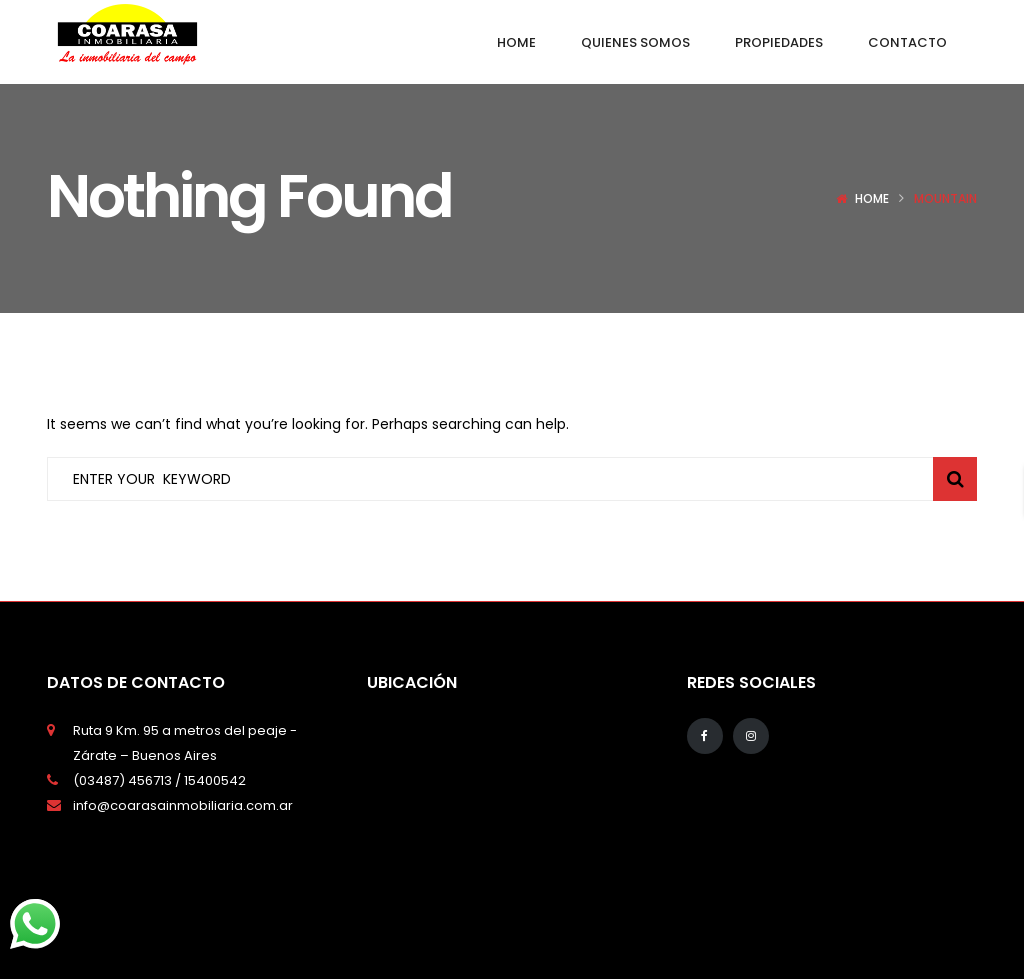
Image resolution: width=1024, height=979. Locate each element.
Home (872, 198)
